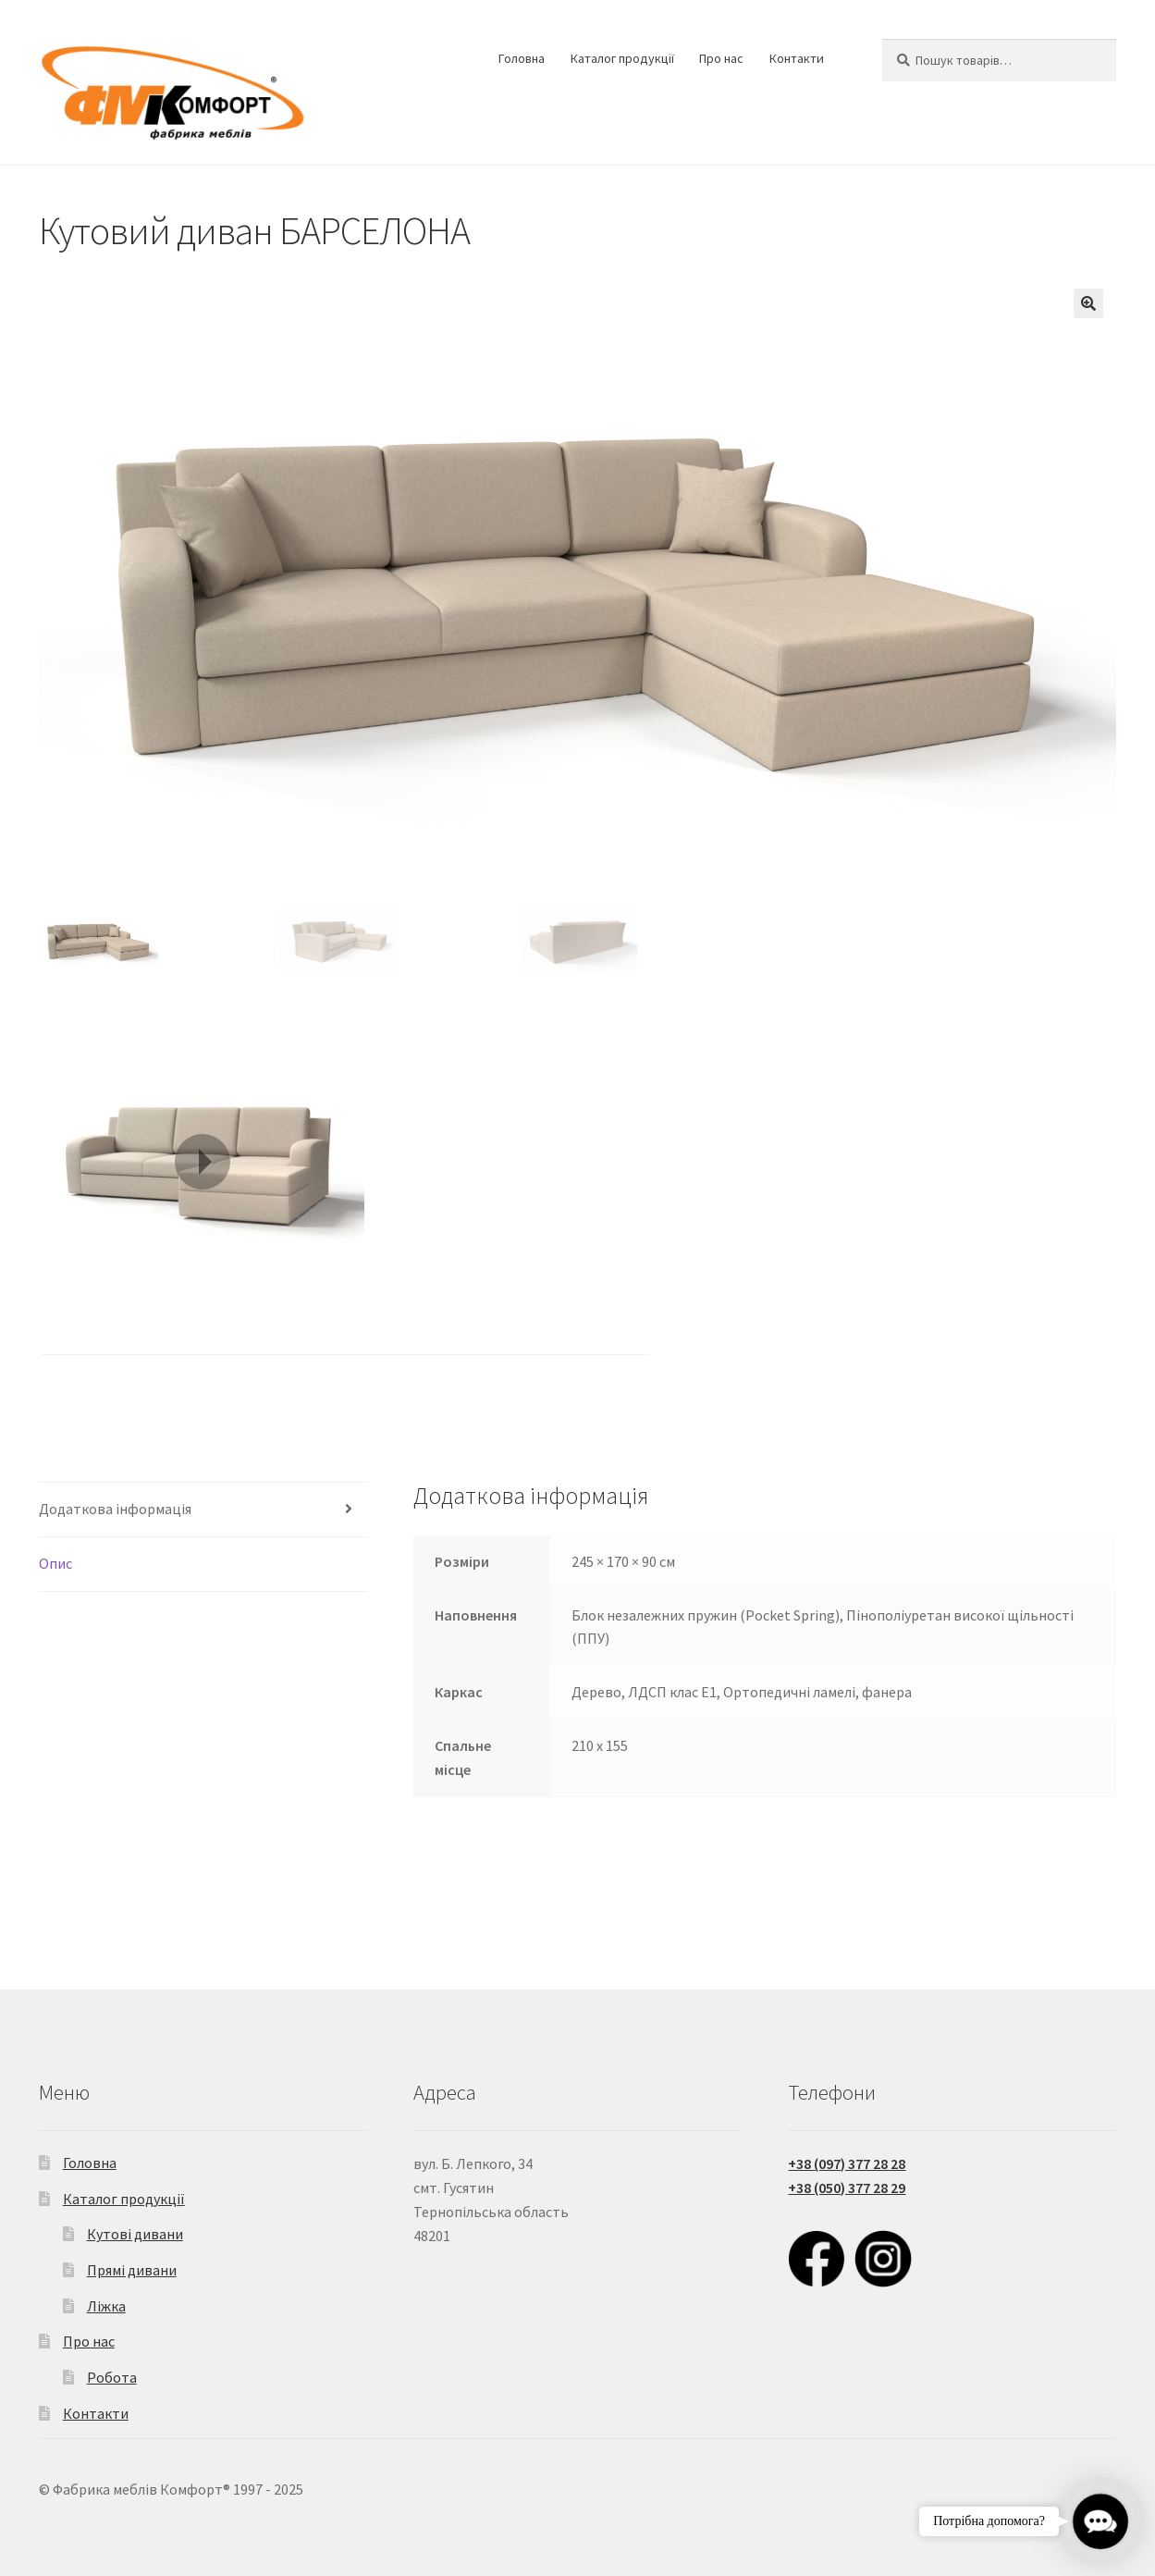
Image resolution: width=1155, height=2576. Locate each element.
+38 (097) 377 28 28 (846, 2163)
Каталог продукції (622, 58)
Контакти (796, 58)
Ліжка (106, 2306)
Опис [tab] (55, 1563)
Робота (112, 2377)
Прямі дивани (132, 2270)
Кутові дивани (135, 2234)
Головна (521, 58)
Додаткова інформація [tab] (115, 1508)
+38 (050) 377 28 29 (846, 2187)
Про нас (721, 58)
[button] (1088, 303)
